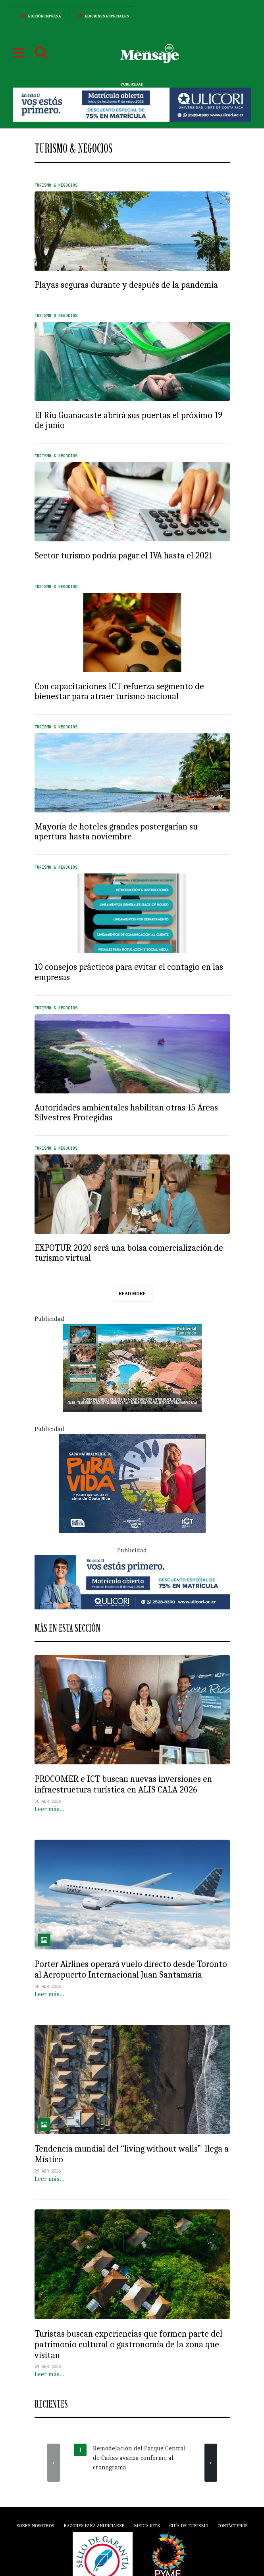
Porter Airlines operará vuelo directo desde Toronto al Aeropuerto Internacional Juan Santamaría (131, 1969)
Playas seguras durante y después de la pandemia (126, 285)
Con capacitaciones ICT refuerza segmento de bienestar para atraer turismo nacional (119, 691)
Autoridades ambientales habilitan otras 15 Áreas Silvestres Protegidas (126, 1113)
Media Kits (147, 2525)
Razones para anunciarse (94, 2525)
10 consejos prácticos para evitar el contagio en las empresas (129, 972)
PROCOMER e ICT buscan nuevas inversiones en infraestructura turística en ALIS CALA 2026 (123, 1784)
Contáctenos (232, 2525)
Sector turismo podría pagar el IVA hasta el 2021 (123, 555)
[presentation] (53, 2463)
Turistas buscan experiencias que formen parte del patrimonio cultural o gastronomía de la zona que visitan (128, 2344)
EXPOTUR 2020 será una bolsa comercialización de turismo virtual (129, 1253)
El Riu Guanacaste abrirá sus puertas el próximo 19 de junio (128, 420)
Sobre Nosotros (35, 2525)
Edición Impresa (39, 16)
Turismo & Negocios (56, 185)
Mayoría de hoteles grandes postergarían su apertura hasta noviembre (116, 832)
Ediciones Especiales (102, 16)
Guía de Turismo (188, 2525)
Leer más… (49, 1809)
